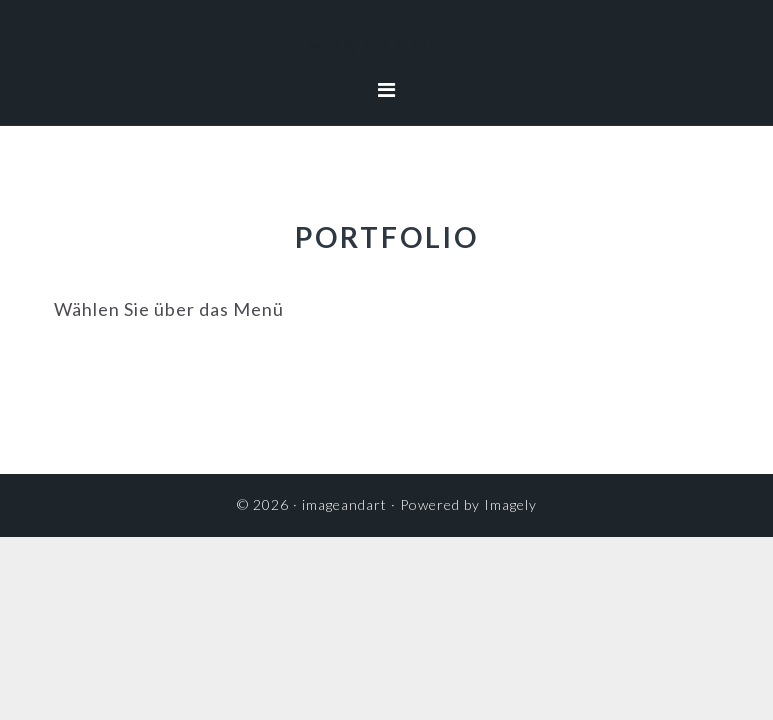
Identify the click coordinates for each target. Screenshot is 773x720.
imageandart (387, 45)
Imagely (510, 504)
